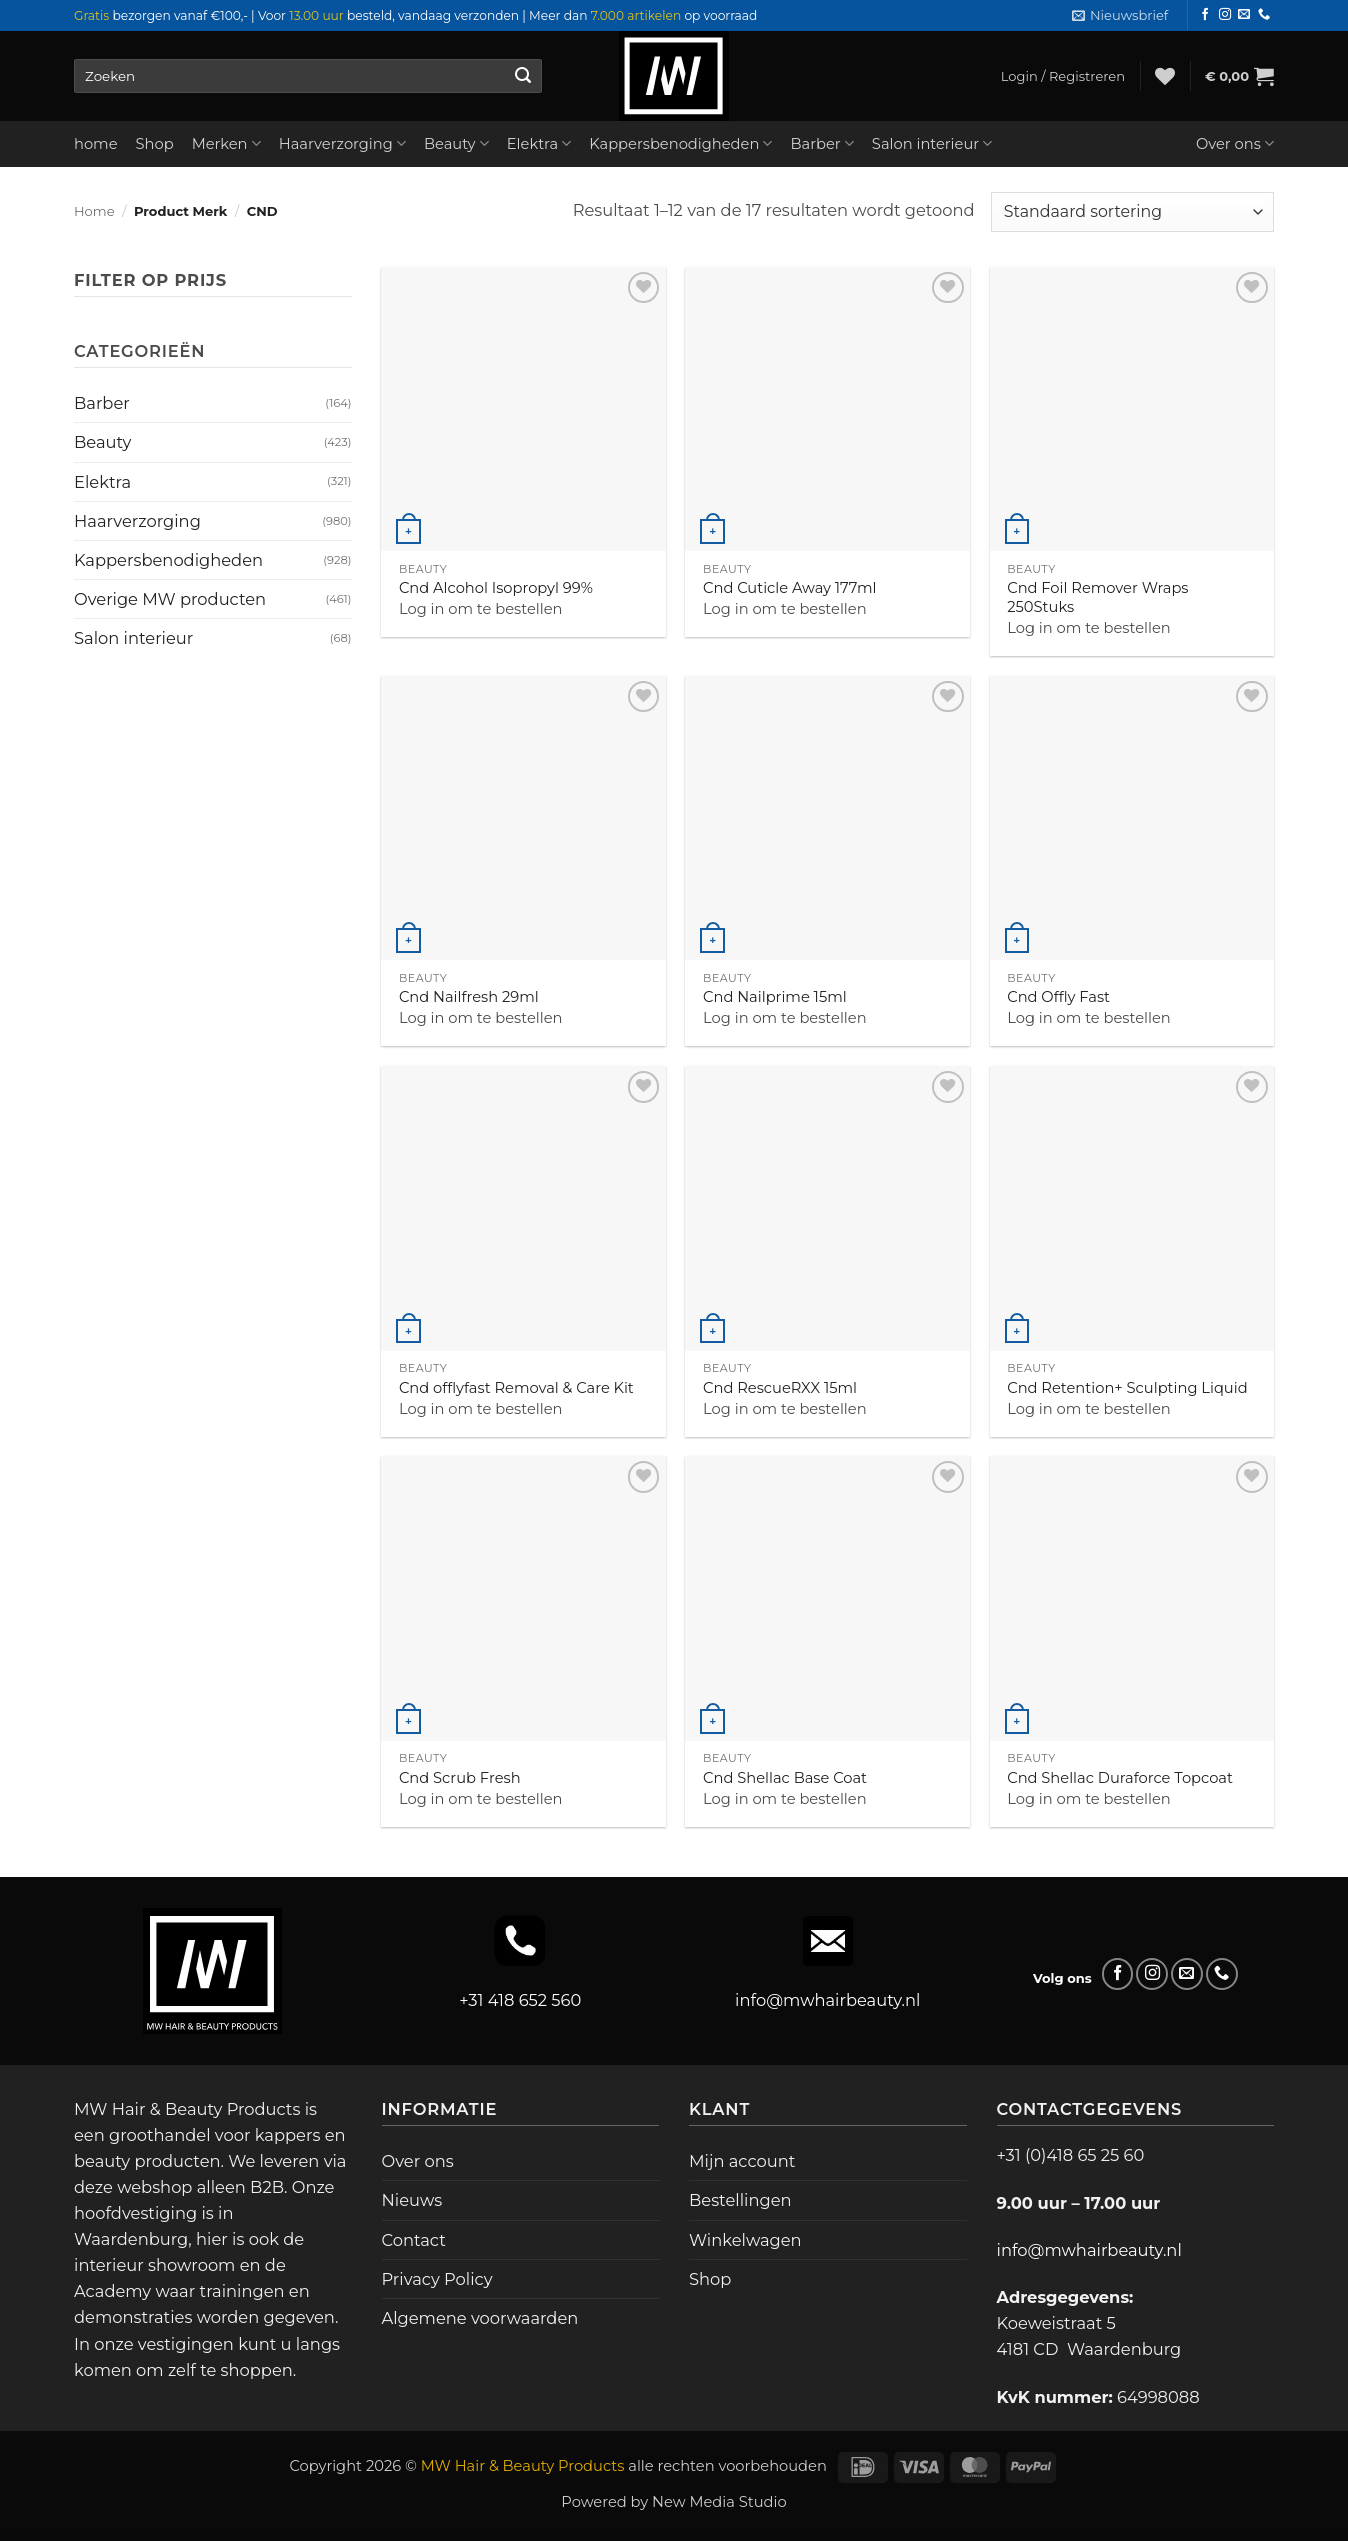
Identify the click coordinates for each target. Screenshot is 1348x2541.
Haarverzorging (342, 143)
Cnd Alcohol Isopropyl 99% (496, 588)
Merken (226, 143)
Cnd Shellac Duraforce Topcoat (1120, 1778)
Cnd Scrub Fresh (460, 1778)
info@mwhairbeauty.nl (827, 2000)
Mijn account (742, 2161)
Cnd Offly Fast (1058, 997)
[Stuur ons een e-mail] (1244, 15)
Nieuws (412, 2200)
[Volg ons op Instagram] (1225, 15)
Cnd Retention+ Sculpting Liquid (1127, 1388)
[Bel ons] (1264, 15)
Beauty (456, 143)
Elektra (539, 143)
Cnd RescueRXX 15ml (780, 1388)
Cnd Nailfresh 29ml (469, 997)
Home (94, 211)
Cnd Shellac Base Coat (785, 1778)
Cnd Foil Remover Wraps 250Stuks (1097, 597)
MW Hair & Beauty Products (523, 2466)
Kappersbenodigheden (680, 143)
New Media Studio (719, 2502)
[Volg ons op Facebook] (1205, 15)
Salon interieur (932, 143)
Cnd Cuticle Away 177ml (789, 588)
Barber (821, 143)
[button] (1120, 15)
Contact (414, 2240)
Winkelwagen (745, 2240)
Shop (155, 144)
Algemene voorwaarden (480, 2318)
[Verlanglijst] (1165, 76)
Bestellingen (740, 2200)
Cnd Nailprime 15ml (775, 997)
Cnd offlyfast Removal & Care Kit (516, 1388)
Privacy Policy (437, 2279)
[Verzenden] (522, 76)
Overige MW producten (170, 599)
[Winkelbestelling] (1132, 212)
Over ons (1235, 143)
